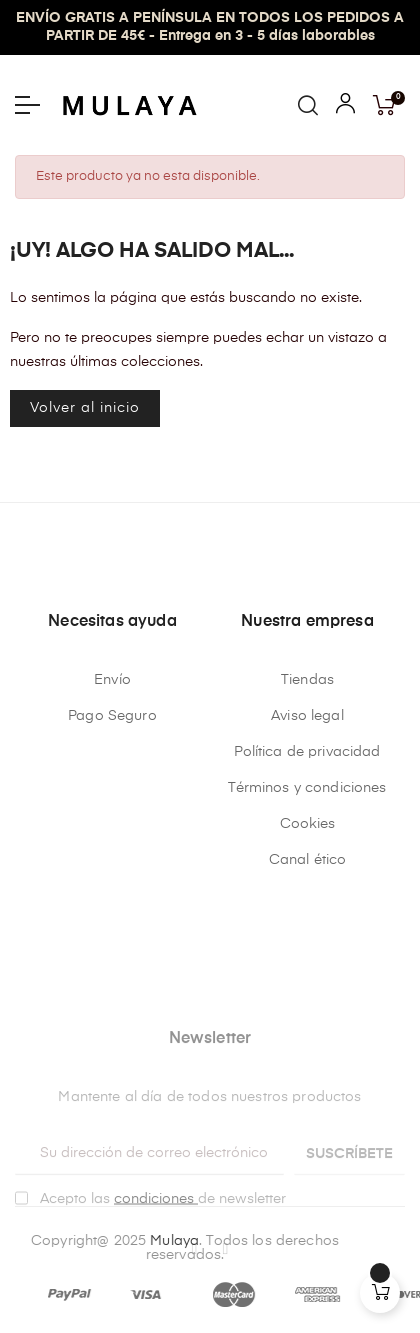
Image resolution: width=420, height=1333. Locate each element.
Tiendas (307, 680)
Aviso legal (307, 716)
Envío (112, 680)
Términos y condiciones (307, 788)
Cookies (308, 824)
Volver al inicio (85, 408)
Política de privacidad (307, 752)
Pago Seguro (112, 716)
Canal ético (308, 860)
